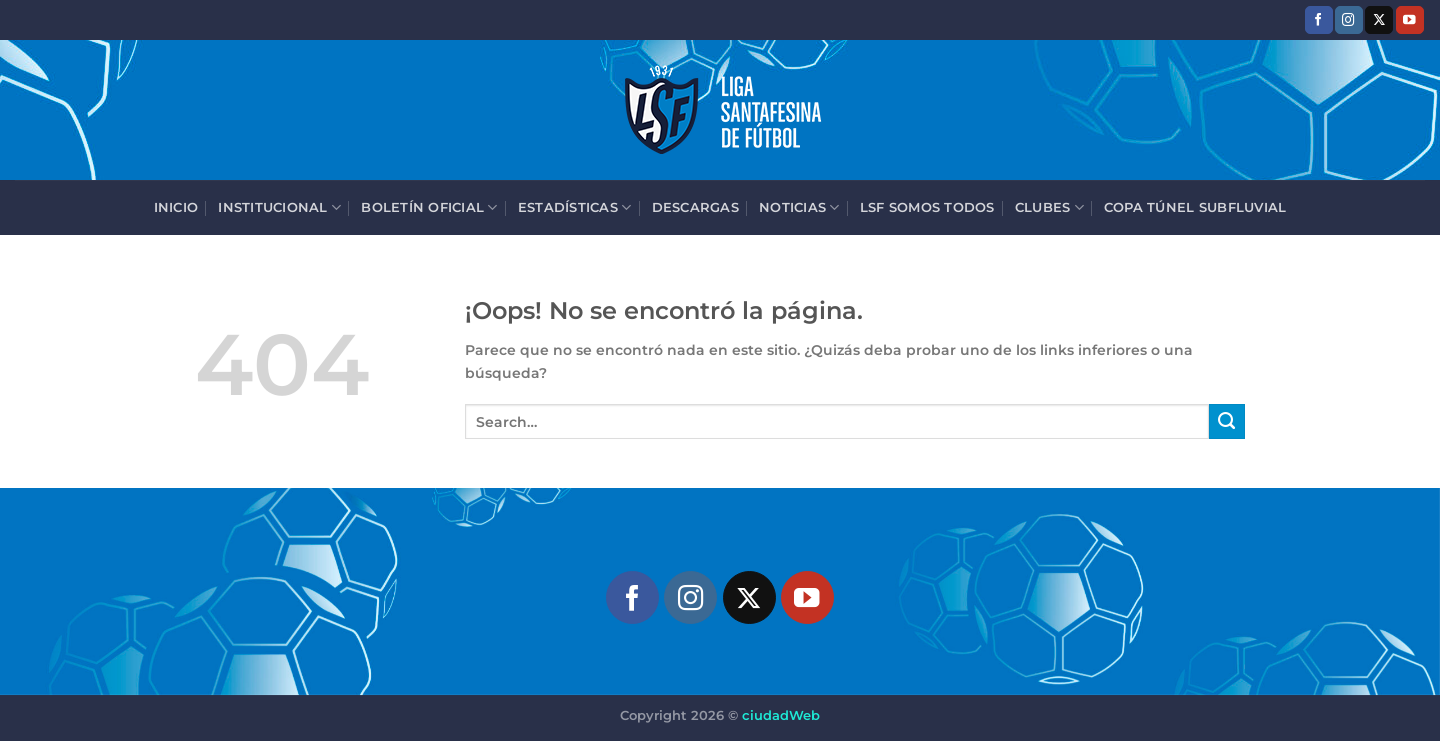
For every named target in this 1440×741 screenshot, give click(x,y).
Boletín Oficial (429, 207)
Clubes (1049, 207)
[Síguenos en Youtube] (1410, 19)
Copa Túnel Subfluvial (1195, 207)
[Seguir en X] (1379, 19)
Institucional (279, 207)
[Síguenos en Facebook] (1319, 19)
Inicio (176, 207)
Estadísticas (575, 207)
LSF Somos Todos (927, 207)
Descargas (695, 207)
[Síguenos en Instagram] (1349, 19)
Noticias (799, 207)
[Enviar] (1227, 422)
